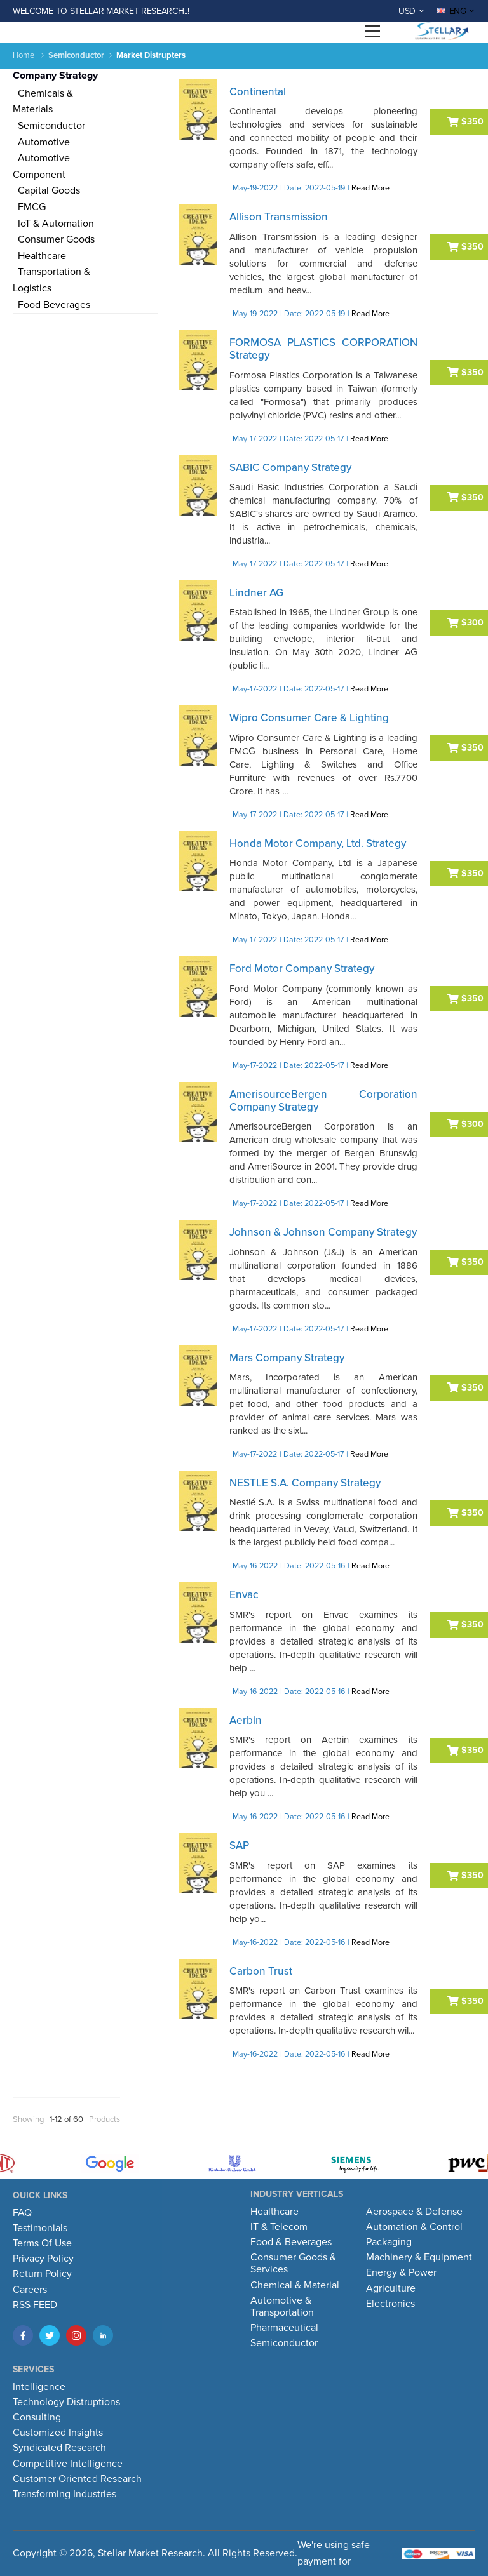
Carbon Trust (260, 1971)
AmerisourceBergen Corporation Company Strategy (323, 1101)
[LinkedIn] (103, 2335)
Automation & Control (414, 2226)
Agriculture (391, 2288)
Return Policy (42, 2273)
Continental (257, 91)
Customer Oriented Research (77, 2479)
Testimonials (40, 2228)
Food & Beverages (291, 2242)
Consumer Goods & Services (293, 2263)
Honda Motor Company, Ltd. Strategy (317, 843)
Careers (30, 2289)
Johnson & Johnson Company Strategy (323, 1232)
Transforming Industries (64, 2494)
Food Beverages (51, 304)
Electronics (390, 2303)
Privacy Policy (43, 2258)
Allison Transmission (278, 217)
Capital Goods (46, 190)
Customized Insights (58, 2432)
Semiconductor (49, 125)
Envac (243, 1594)
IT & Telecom (279, 2226)
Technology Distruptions (66, 2402)
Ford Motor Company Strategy (301, 968)
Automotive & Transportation (282, 2306)
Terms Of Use (42, 2243)
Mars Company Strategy (286, 1358)
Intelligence (39, 2386)
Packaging (389, 2242)
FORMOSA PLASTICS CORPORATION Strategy (323, 349)
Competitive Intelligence (68, 2463)
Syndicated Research (59, 2447)
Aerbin (245, 1720)
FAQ (22, 2212)
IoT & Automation (53, 223)
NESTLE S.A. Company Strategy (305, 1483)
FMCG (29, 207)
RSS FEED (35, 2305)
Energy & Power (401, 2272)
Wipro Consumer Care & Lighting (309, 717)
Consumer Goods (54, 239)
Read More (370, 188)
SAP (239, 1845)
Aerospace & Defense (414, 2211)
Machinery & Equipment (419, 2257)
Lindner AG (256, 592)
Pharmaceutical (284, 2327)
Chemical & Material (294, 2285)
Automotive (41, 142)
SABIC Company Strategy (290, 467)
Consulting (37, 2417)
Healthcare (39, 256)
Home (23, 55)
